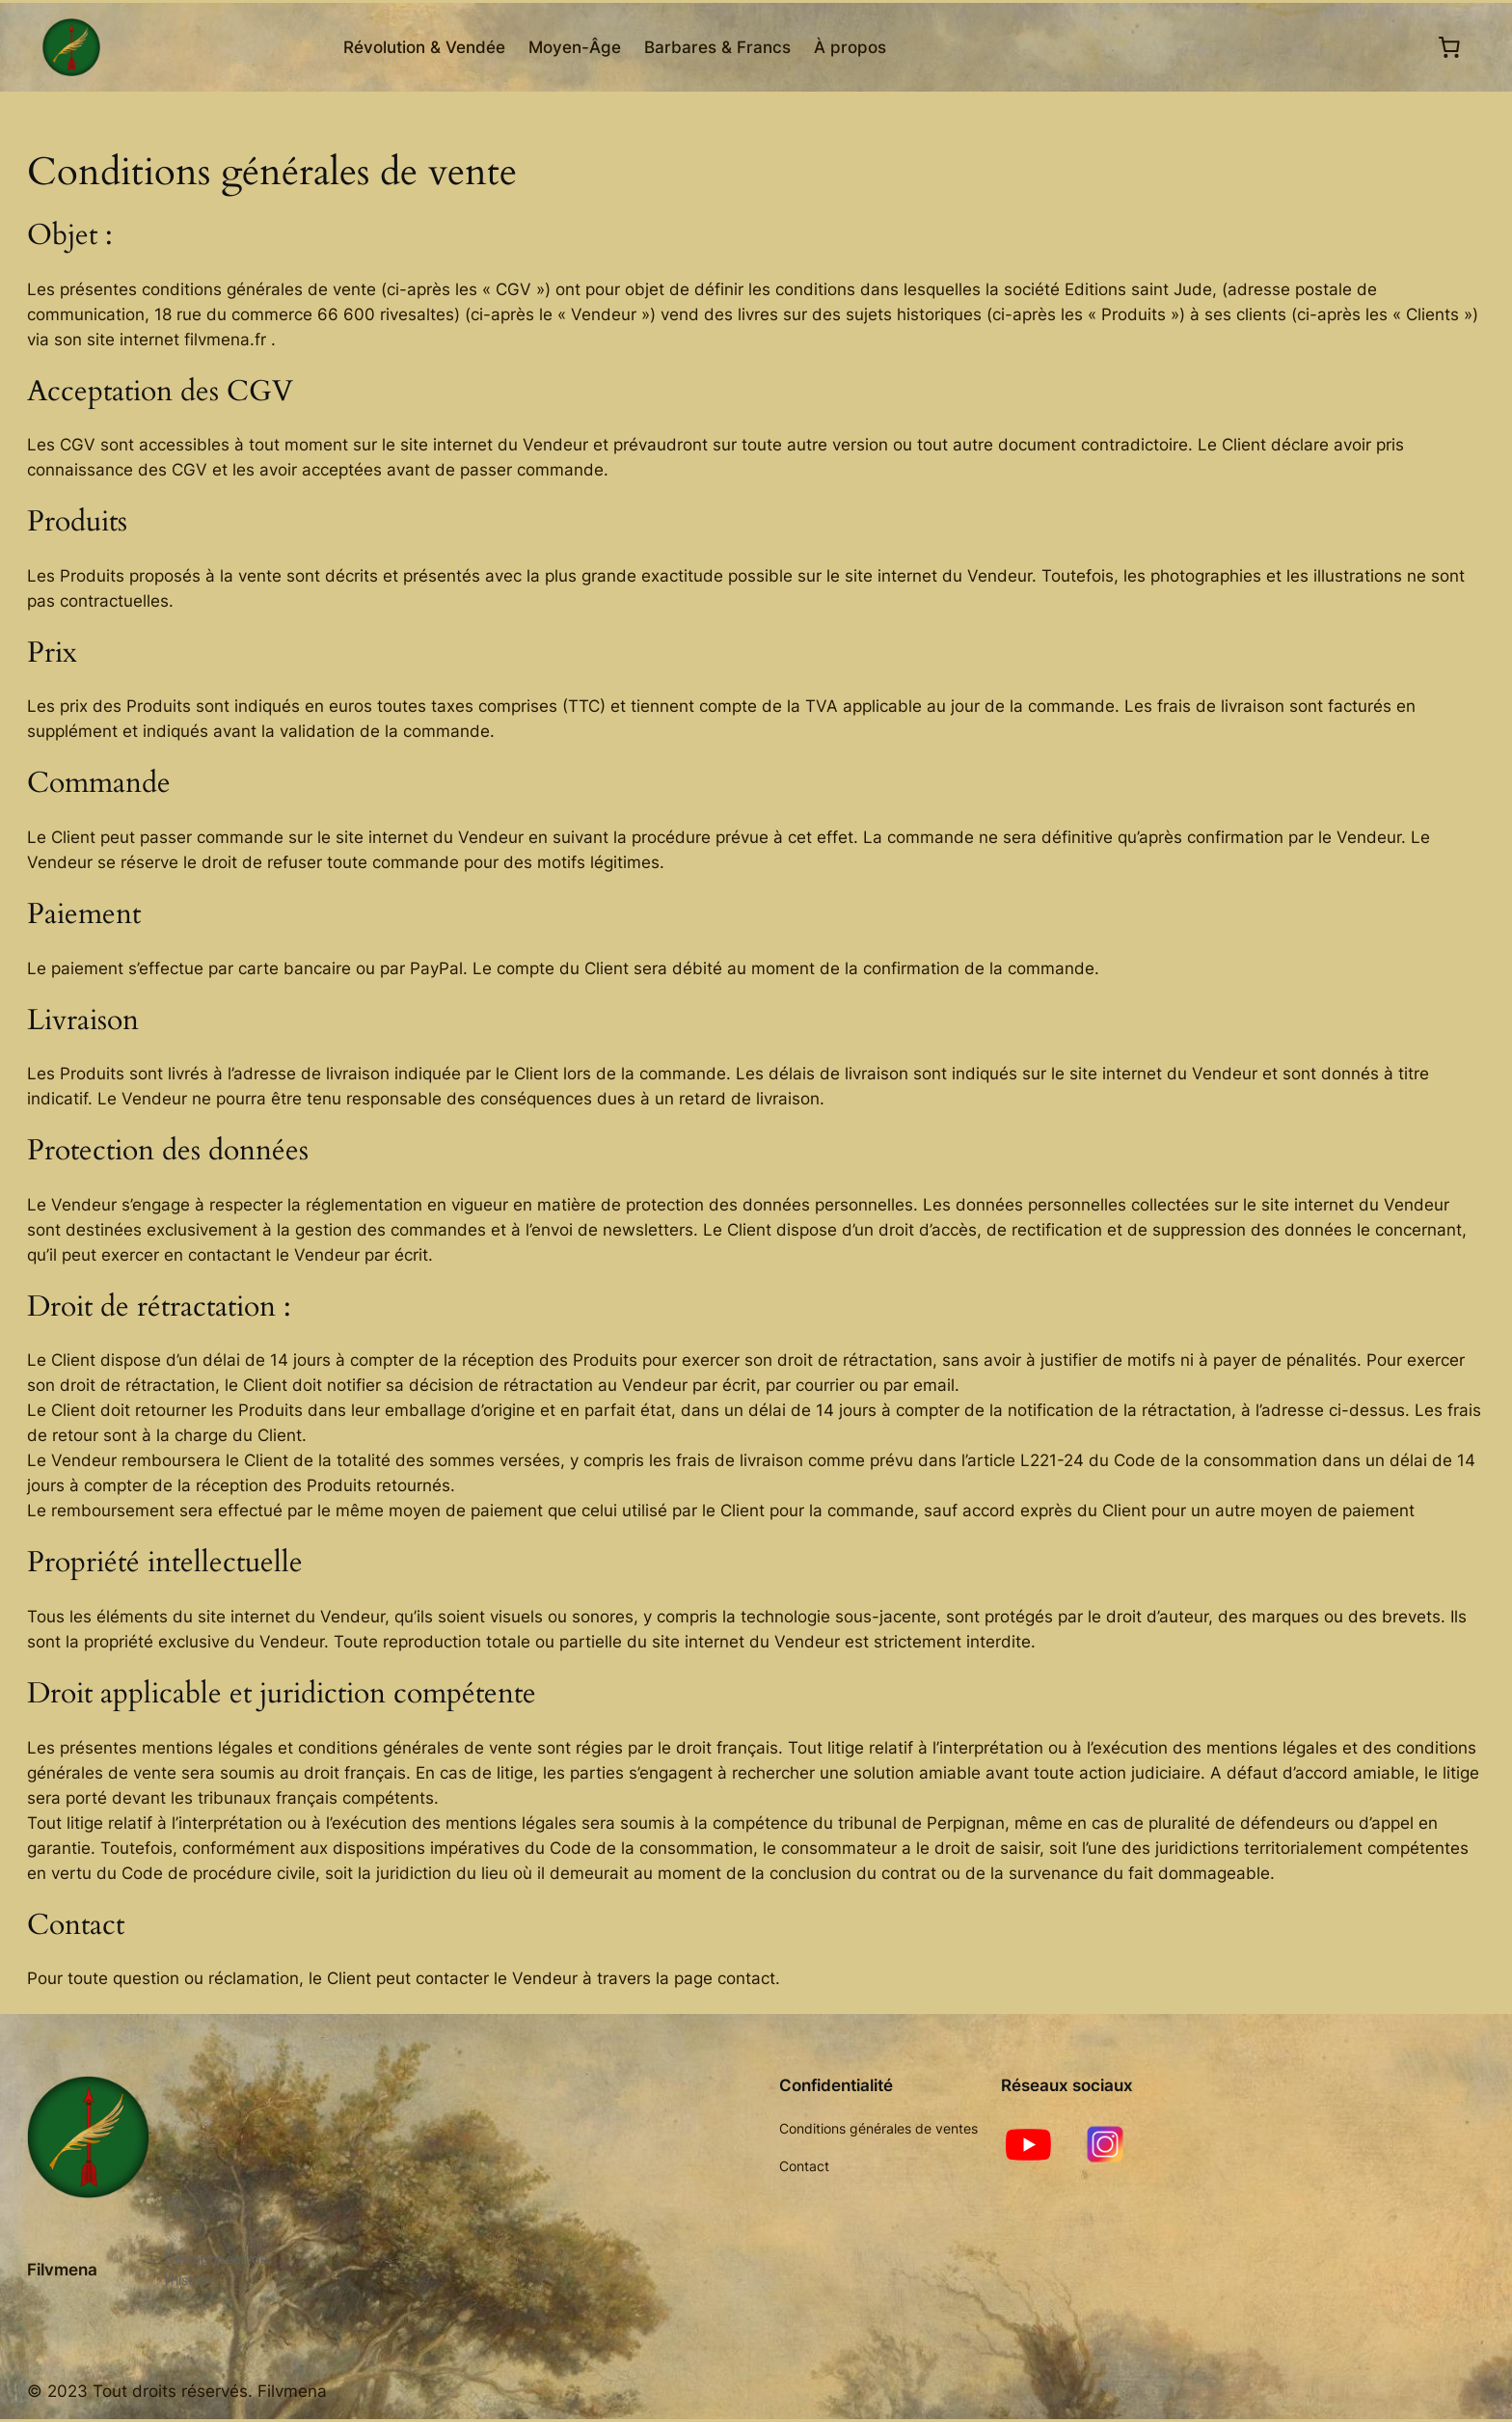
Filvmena (62, 2269)
